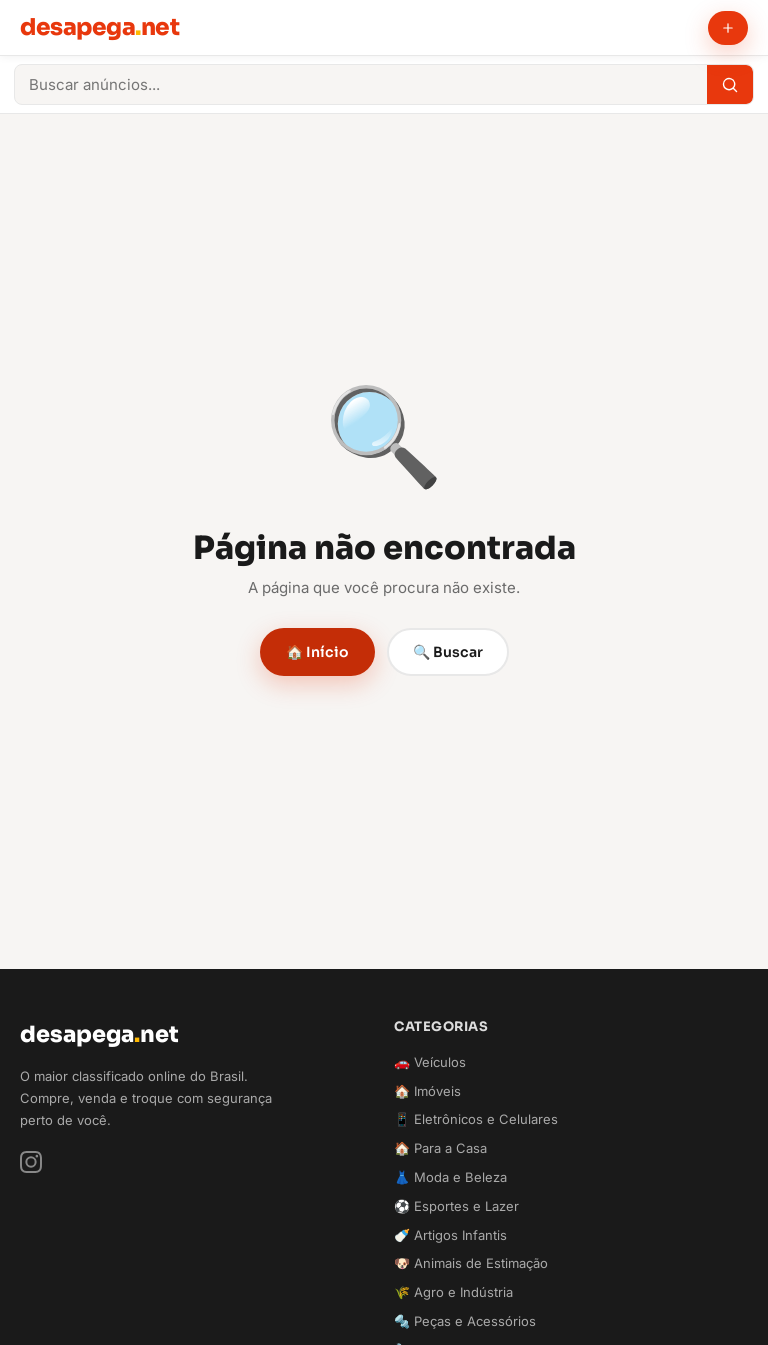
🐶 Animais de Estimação (471, 1263)
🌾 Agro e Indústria (453, 1292)
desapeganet (99, 27)
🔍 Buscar (448, 652)
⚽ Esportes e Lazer (456, 1206)
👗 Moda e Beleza (450, 1177)
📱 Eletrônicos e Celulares (476, 1119)
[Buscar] (730, 84)
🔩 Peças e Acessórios (465, 1321)
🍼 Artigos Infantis (450, 1235)
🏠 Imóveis (427, 1091)
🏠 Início (317, 652)
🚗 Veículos (430, 1062)
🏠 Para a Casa (440, 1148)
